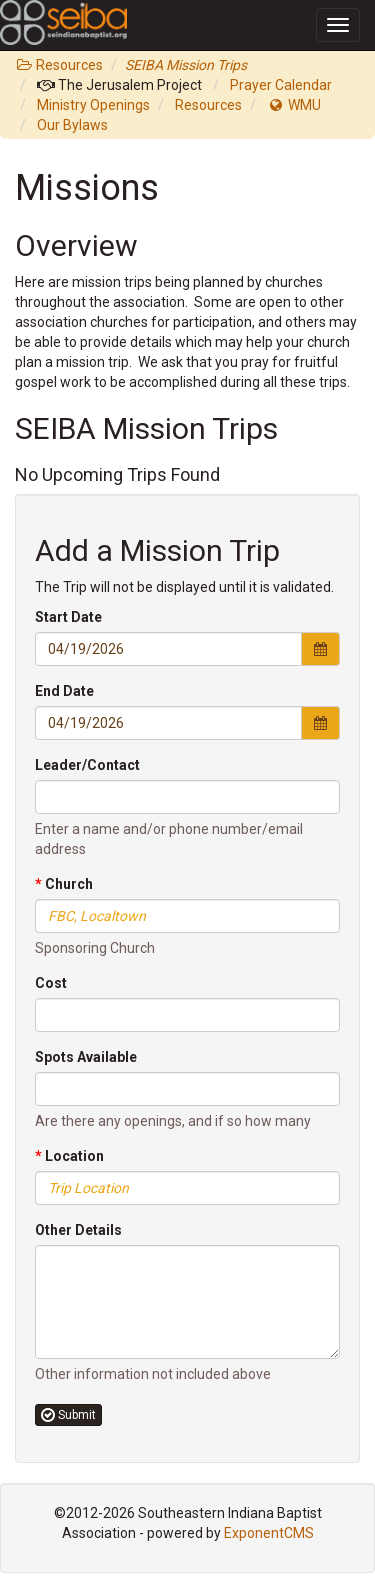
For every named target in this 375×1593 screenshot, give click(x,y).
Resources (59, 65)
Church (64, 884)
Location (69, 1156)
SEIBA (28, 13)
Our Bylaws (72, 125)
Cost (51, 983)
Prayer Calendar (281, 85)
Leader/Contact (87, 765)
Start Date (68, 617)
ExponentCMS (269, 1533)
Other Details (78, 1230)
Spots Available (86, 1057)
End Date (64, 691)
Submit (68, 1415)
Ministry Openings (93, 105)
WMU (294, 105)
